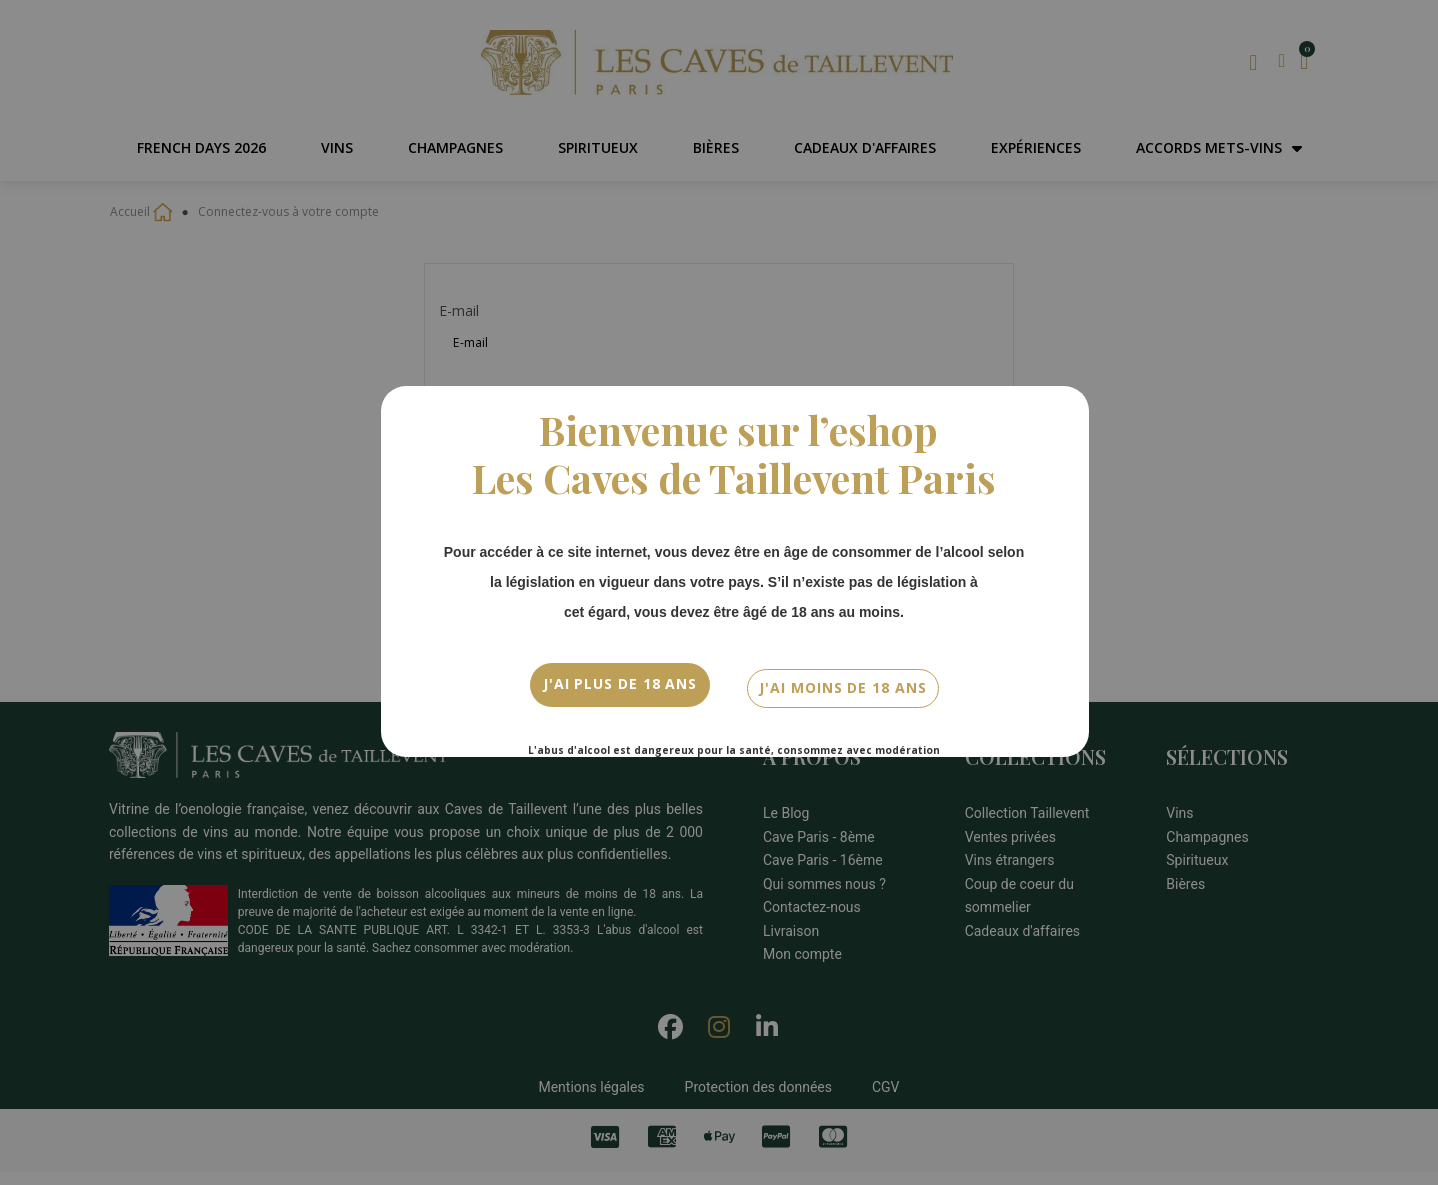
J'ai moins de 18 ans (842, 681)
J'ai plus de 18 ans (620, 681)
